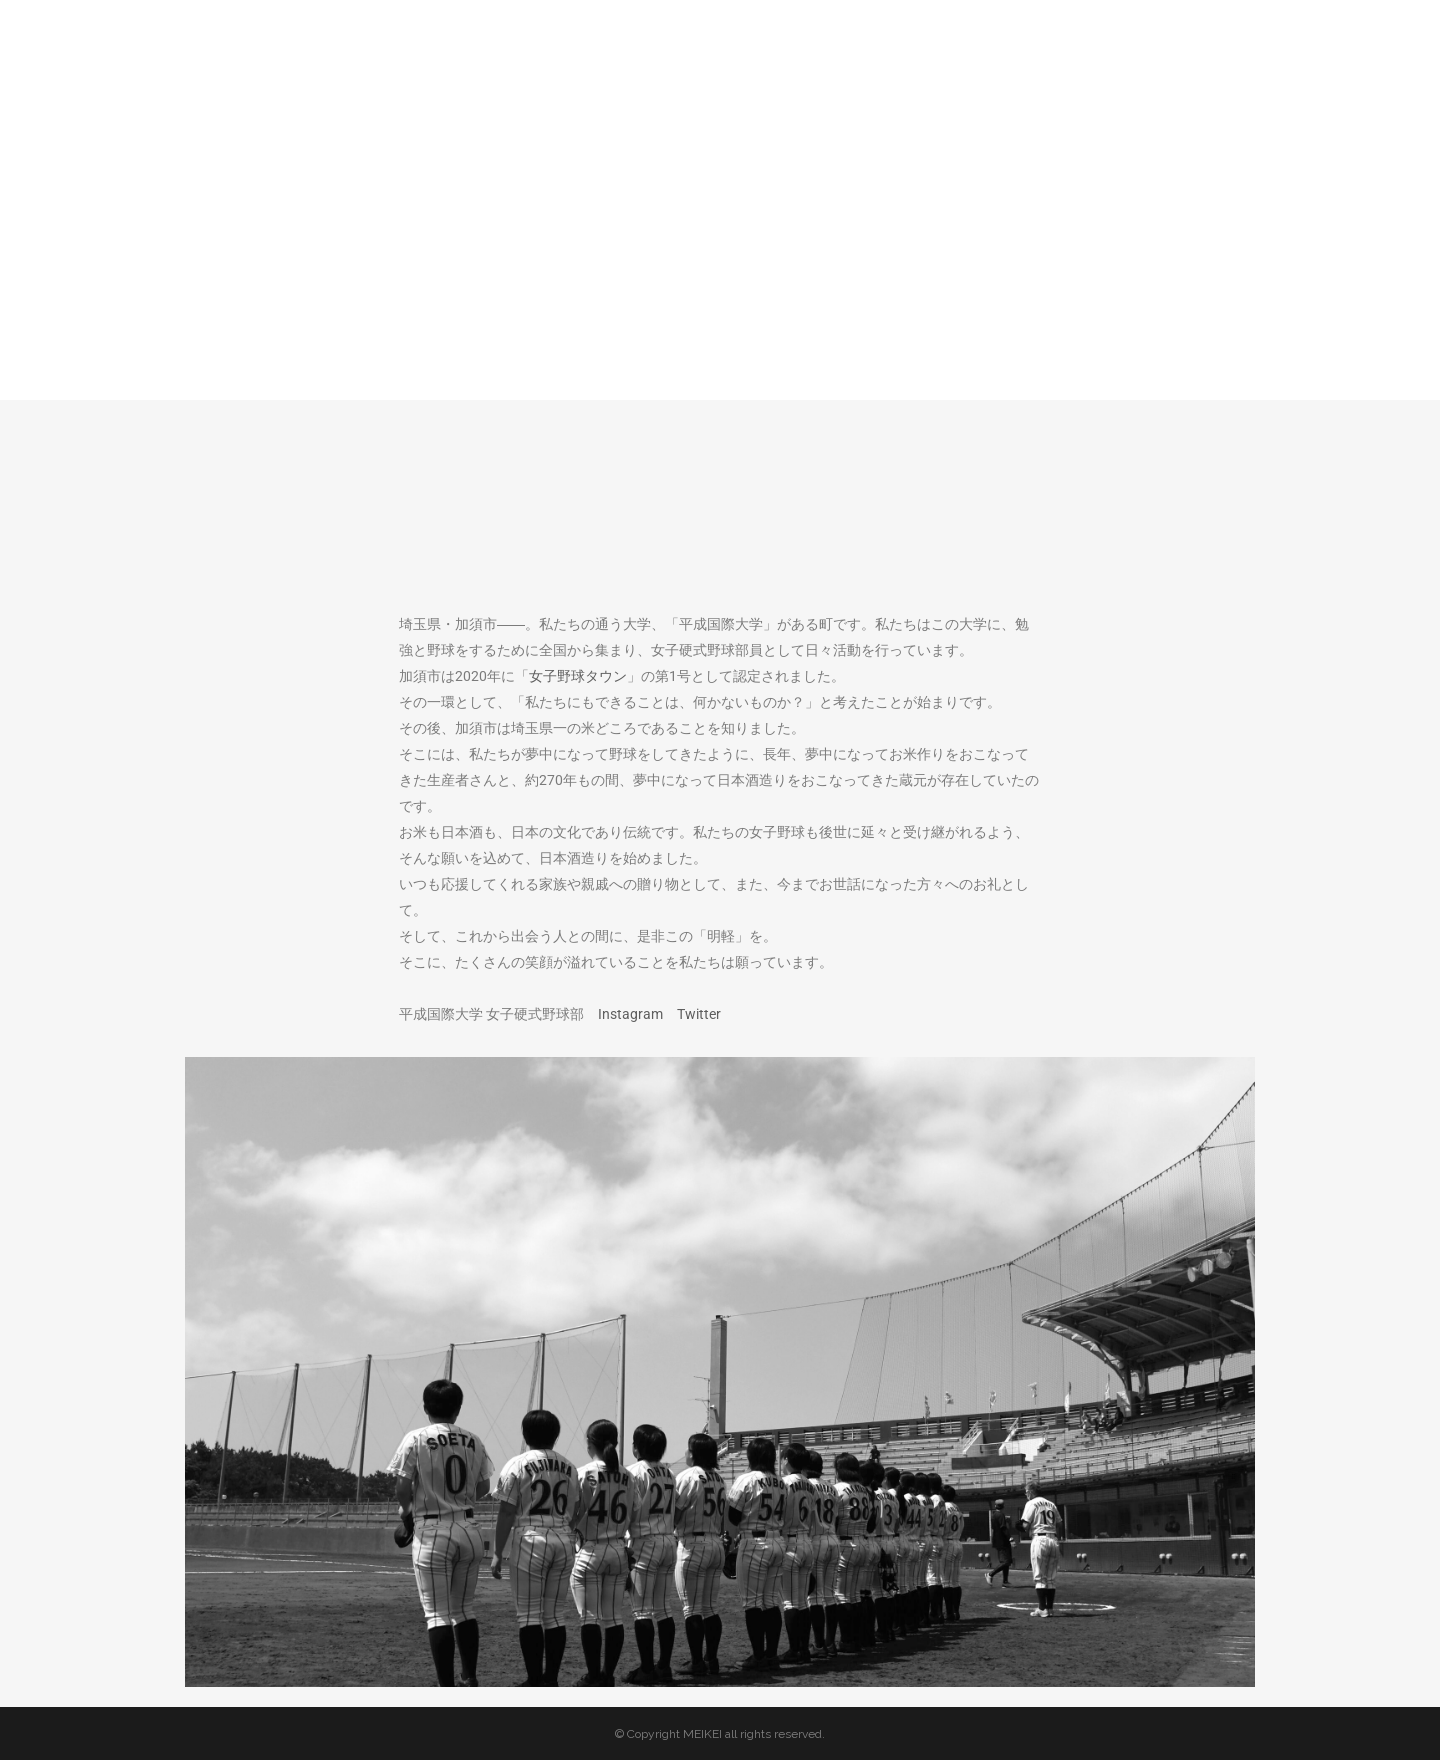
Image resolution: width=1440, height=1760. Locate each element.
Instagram (630, 1014)
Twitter (699, 1014)
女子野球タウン (578, 676)
